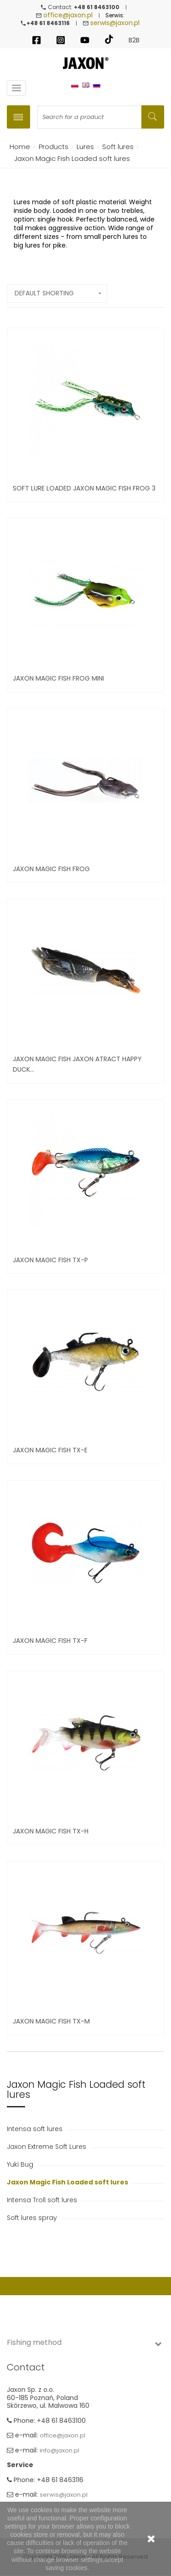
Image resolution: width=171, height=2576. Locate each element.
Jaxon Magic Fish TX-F (50, 1640)
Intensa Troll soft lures (43, 2199)
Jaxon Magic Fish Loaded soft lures (68, 2182)
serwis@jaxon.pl (115, 22)
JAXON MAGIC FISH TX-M (51, 2021)
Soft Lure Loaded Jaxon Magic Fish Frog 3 (84, 488)
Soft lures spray (33, 2217)
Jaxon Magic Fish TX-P (50, 1260)
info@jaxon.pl (59, 2450)
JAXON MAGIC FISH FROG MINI (58, 678)
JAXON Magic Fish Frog (51, 868)
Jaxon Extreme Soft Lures (47, 2146)
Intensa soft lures (35, 2128)
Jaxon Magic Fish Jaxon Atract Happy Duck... (77, 1064)
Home (18, 146)
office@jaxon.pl (68, 15)
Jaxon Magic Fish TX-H (50, 1831)
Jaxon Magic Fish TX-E (50, 1450)
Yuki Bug (21, 2164)
